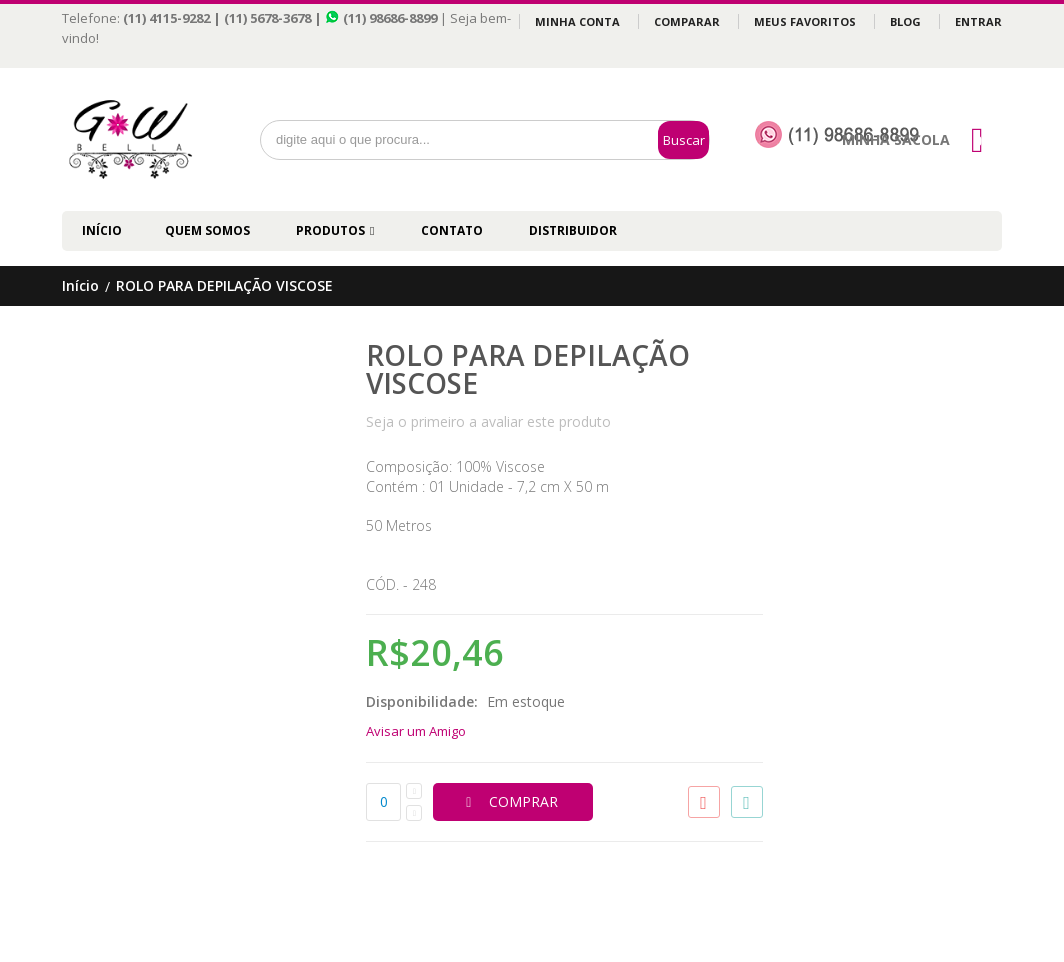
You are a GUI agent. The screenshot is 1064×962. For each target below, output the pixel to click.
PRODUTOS (330, 230)
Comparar (687, 21)
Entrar (978, 21)
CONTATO (452, 230)
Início (80, 286)
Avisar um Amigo (416, 731)
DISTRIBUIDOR (573, 230)
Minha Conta (577, 21)
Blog (905, 21)
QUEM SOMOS (207, 230)
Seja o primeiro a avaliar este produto (488, 421)
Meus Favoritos (805, 21)
